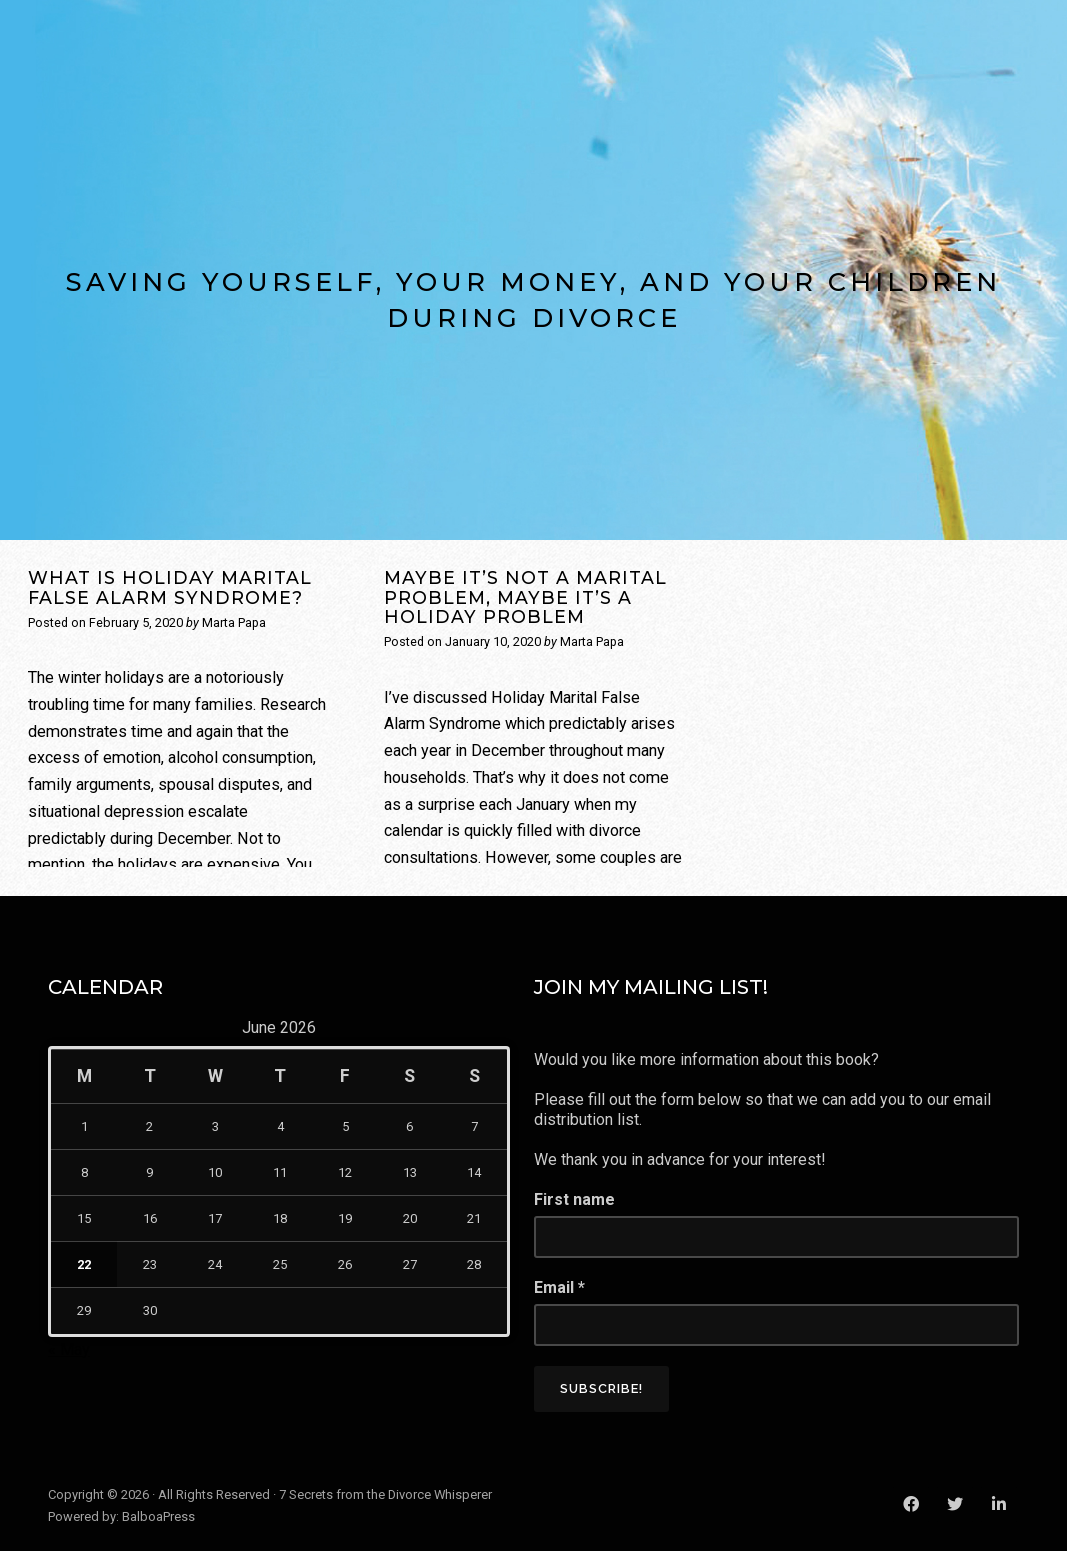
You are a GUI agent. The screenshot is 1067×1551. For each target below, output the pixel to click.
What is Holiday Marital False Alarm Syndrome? (170, 587)
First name (574, 1199)
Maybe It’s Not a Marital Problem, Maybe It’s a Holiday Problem (525, 597)
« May (69, 1349)
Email (559, 1287)
